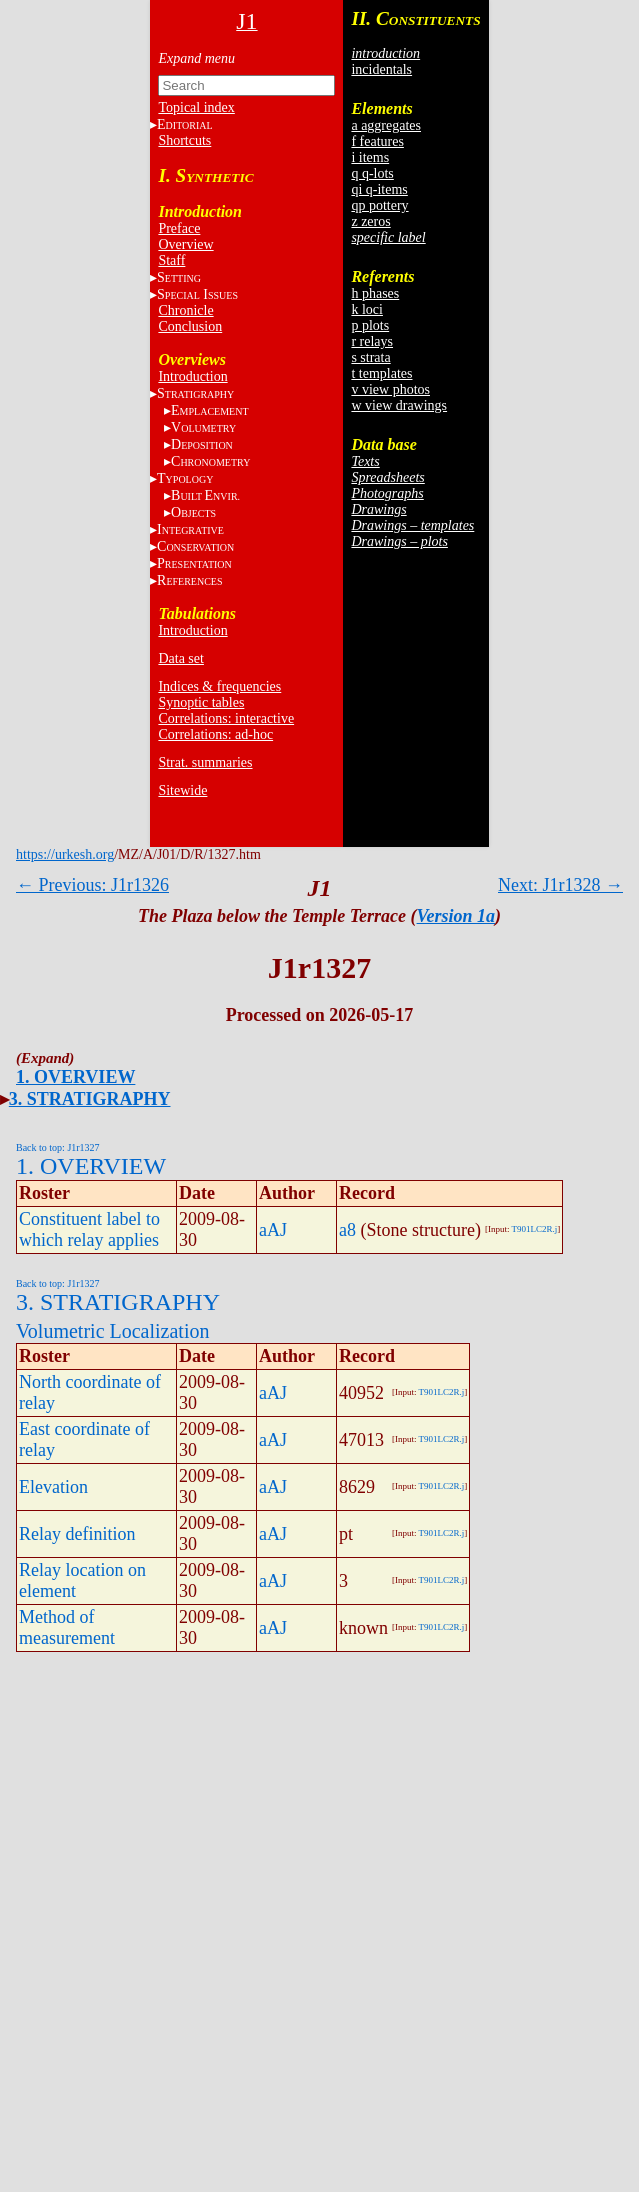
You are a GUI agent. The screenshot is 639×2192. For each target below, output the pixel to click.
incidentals (381, 69)
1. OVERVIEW (75, 1077)
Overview (185, 244)
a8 (347, 1230)
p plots (370, 325)
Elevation (53, 1487)
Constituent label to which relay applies (89, 1229)
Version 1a (456, 916)
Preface (179, 228)
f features (377, 141)
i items (370, 157)
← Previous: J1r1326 (92, 885)
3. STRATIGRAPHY (90, 1099)
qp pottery (379, 205)
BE (205, 495)
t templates (381, 373)
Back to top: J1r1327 (58, 1147)
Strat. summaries (205, 762)
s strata (370, 357)
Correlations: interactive (226, 718)
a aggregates (386, 125)
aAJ (273, 1230)
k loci (367, 309)
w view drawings (399, 405)
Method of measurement (67, 1627)
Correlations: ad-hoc (215, 734)
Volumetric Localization (112, 1331)
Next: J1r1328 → (560, 885)
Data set (180, 658)
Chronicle (185, 310)
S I (197, 294)
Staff (171, 260)
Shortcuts (184, 140)
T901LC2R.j (535, 1229)
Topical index (196, 107)
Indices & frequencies (219, 686)
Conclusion (190, 326)
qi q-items (379, 189)
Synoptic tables (201, 702)
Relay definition (77, 1534)
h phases (375, 293)
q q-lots (372, 173)
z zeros (370, 221)
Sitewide (182, 790)
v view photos (390, 389)
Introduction (192, 376)
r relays (372, 341)
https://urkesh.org (65, 854)
